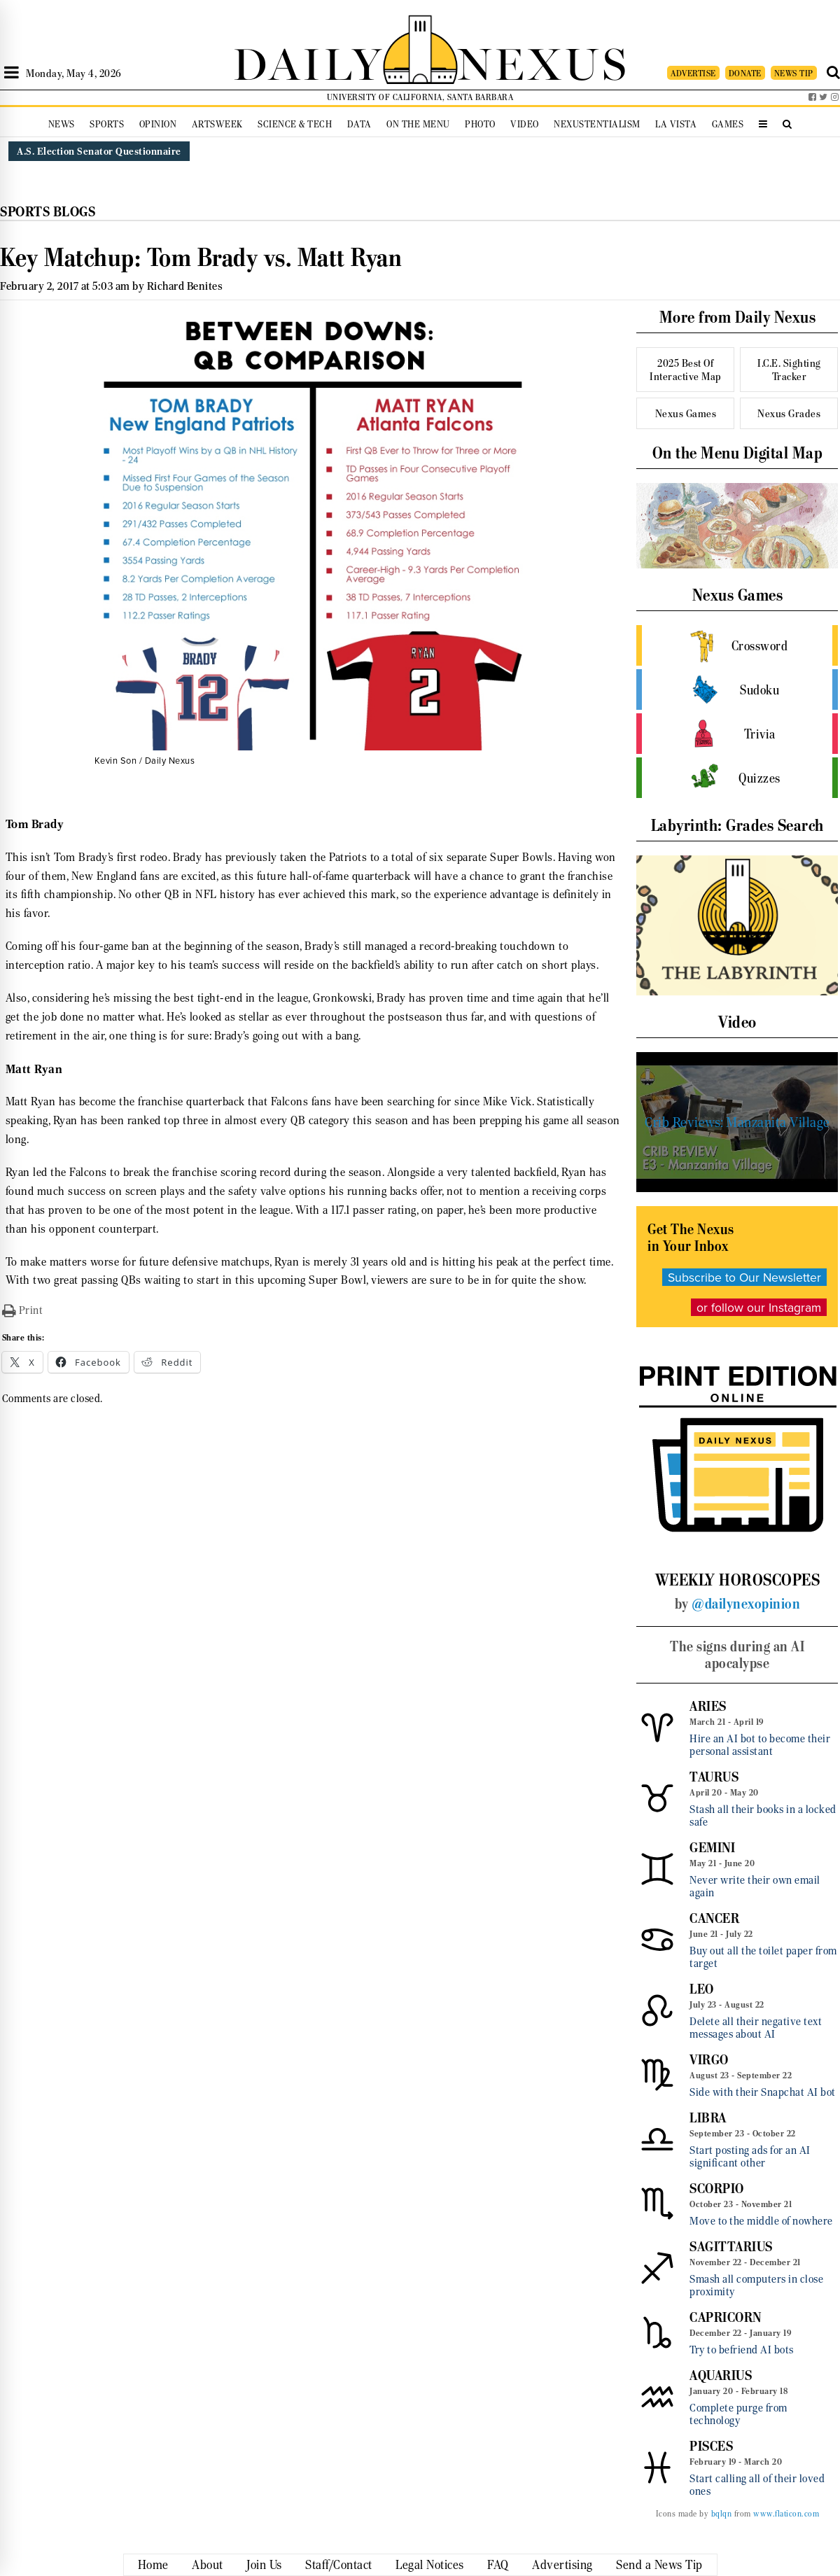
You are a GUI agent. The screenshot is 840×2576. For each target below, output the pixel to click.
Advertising (562, 2565)
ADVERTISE (693, 73)
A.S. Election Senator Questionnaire (99, 151)
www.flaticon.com (786, 2514)
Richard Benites (185, 286)
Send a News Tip (659, 2565)
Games (728, 124)
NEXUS (543, 61)
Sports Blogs (47, 212)
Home (153, 2565)
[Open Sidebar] (11, 73)
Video (524, 124)
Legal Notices (430, 2565)
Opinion (158, 124)
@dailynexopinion (746, 1603)
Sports (107, 124)
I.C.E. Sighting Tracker (789, 369)
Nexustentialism (597, 124)
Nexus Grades (788, 413)
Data (359, 124)
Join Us (264, 2565)
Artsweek (217, 124)
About (207, 2565)
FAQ (498, 2565)
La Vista (675, 124)
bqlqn (721, 2514)
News (61, 124)
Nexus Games (686, 413)
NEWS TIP (793, 73)
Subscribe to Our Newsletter (744, 1277)
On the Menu (418, 124)
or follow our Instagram (758, 1307)
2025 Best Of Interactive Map (686, 369)
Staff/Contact (338, 2565)
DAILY (308, 61)
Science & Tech (295, 124)
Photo (480, 124)
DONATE (745, 73)
